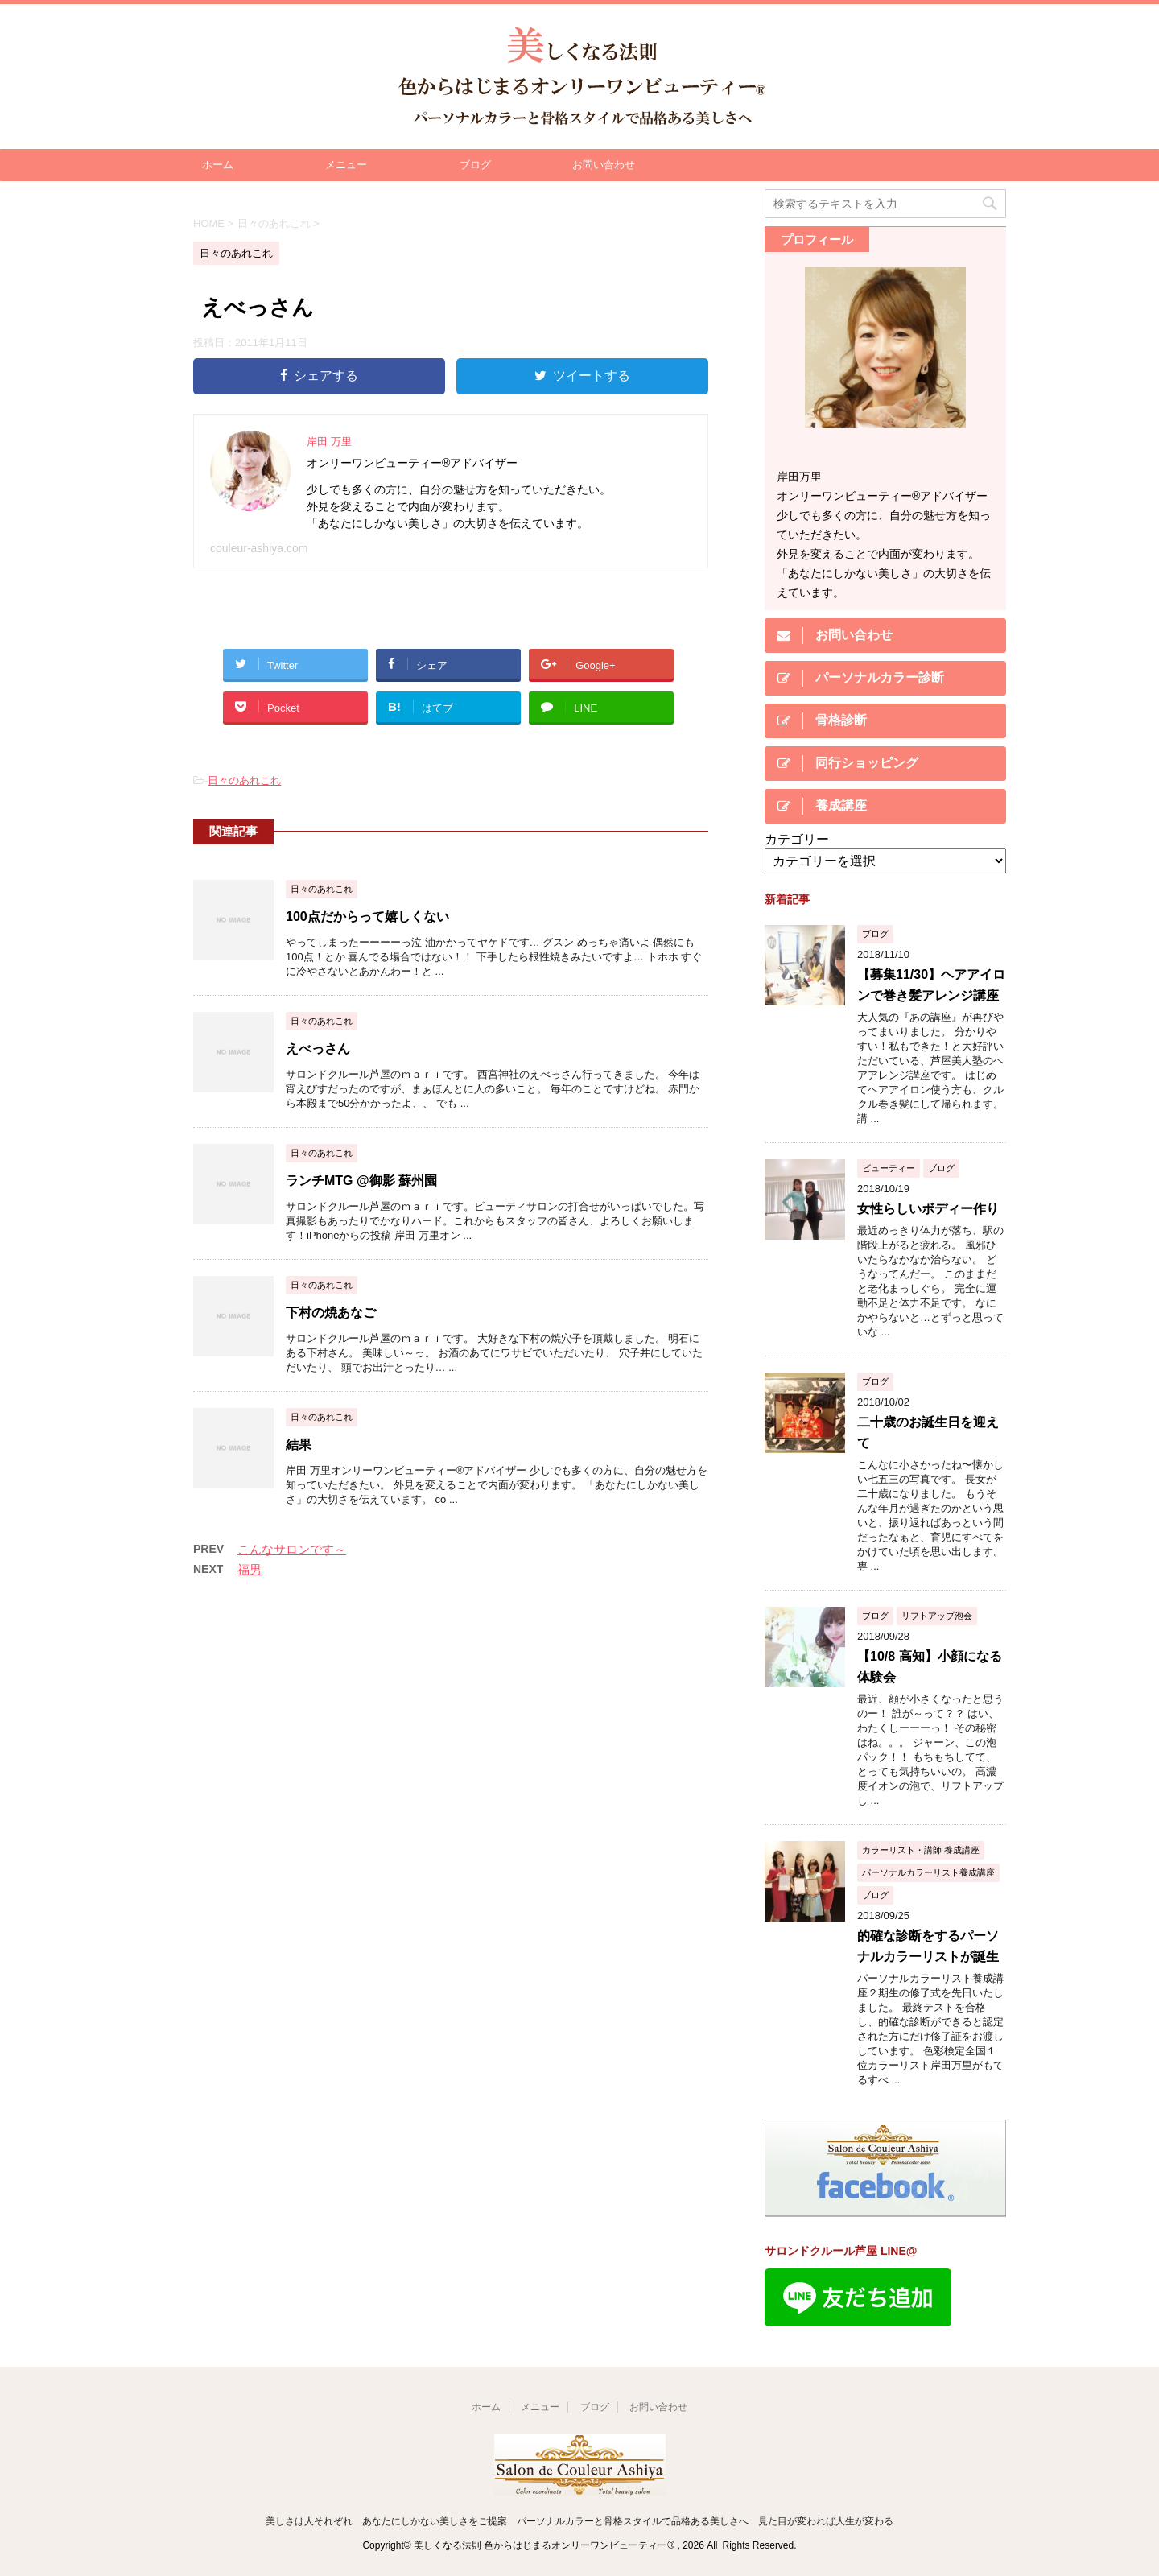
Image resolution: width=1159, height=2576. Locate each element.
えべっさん (318, 1048)
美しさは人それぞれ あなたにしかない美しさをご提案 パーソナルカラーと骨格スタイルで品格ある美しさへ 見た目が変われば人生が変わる (579, 2521)
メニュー (346, 165)
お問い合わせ (603, 165)
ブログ (475, 165)
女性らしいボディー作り (928, 1209)
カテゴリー (797, 839)
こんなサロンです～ (291, 1549)
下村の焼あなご (331, 1312)
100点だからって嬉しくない (367, 916)
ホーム (217, 165)
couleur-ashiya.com (258, 548)
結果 (298, 1444)
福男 (249, 1569)
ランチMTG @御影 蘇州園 (361, 1180)
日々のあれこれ (244, 780)
